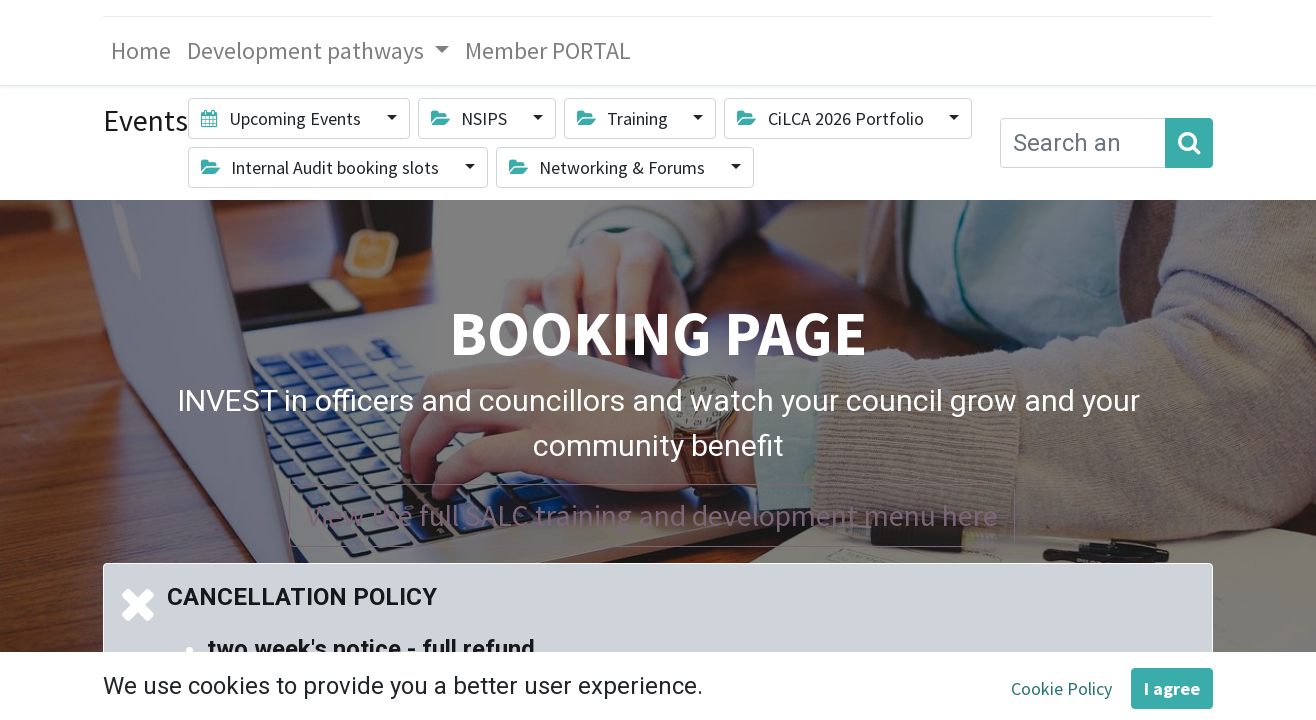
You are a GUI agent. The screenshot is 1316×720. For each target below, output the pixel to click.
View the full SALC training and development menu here (652, 515)
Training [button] (624, 118)
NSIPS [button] (471, 118)
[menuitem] (141, 51)
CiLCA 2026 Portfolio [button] (832, 118)
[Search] (1189, 143)
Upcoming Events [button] (283, 118)
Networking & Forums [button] (609, 167)
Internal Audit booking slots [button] (322, 167)
